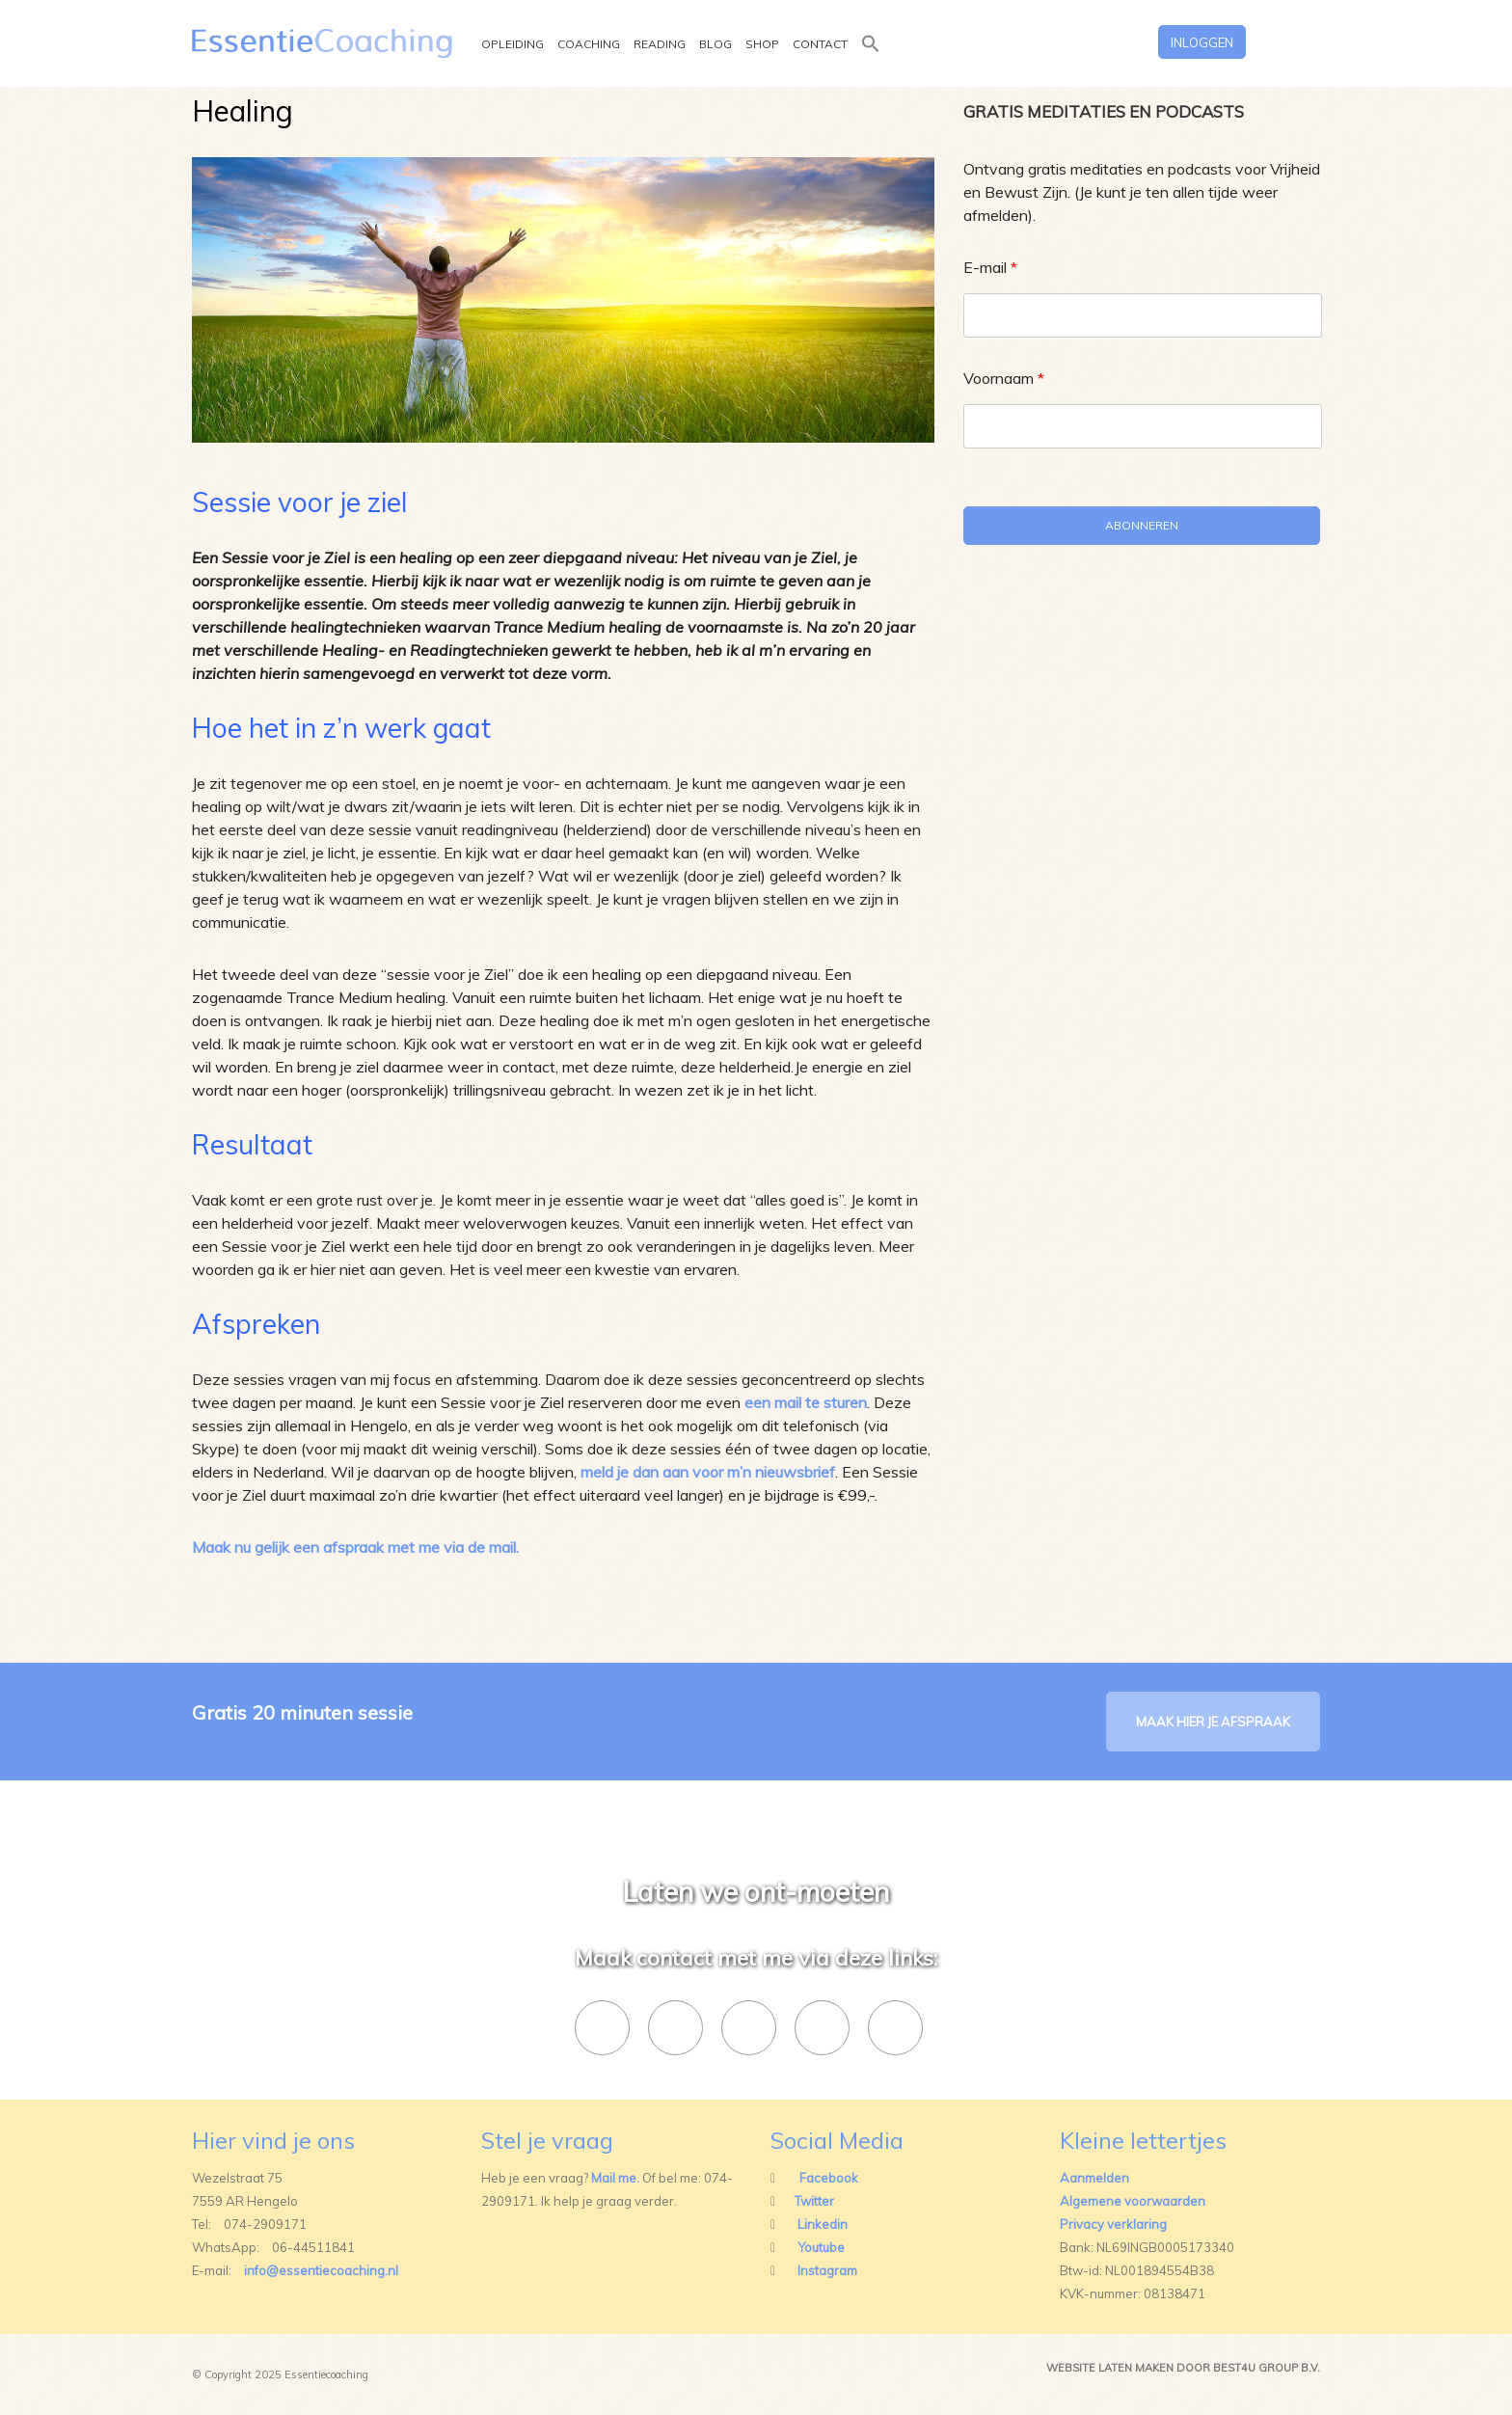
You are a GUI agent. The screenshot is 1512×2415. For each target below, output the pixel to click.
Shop (762, 45)
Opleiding (512, 45)
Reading (660, 45)
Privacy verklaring (1113, 2224)
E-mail (990, 267)
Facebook (828, 2177)
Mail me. (615, 2177)
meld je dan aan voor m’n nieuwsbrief (707, 1471)
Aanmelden (1094, 2177)
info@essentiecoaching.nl (321, 2270)
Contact (820, 45)
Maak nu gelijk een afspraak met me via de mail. (355, 1547)
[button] (870, 58)
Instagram (827, 2270)
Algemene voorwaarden (1132, 2201)
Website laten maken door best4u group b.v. (1183, 2368)
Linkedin (822, 2224)
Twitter (814, 2201)
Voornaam (1003, 378)
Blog (715, 45)
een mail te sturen (805, 1402)
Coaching (588, 45)
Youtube (821, 2247)
